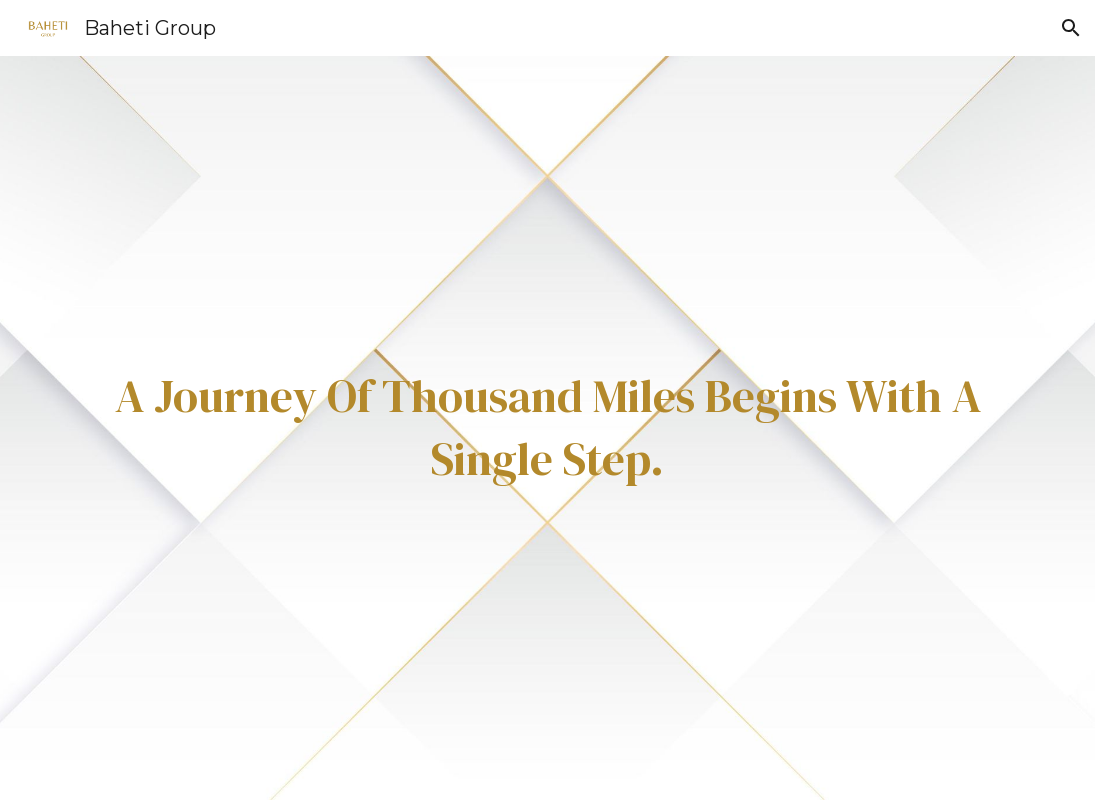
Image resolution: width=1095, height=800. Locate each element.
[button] (1071, 28)
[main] (547, 427)
